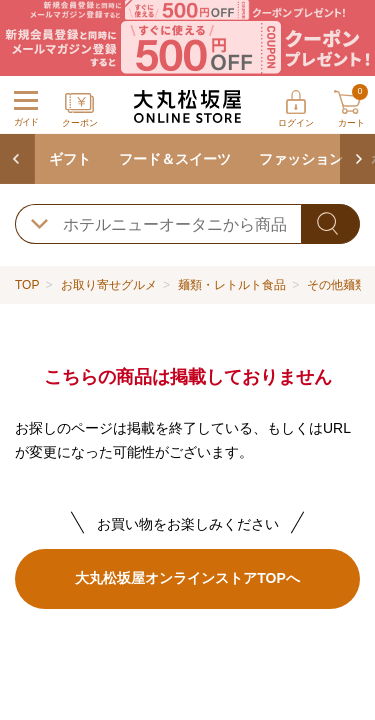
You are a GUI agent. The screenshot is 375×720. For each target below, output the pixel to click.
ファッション (301, 159)
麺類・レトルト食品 (232, 285)
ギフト (70, 159)
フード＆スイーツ (175, 159)
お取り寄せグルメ (109, 285)
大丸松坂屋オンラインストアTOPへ (187, 578)
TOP (27, 285)
